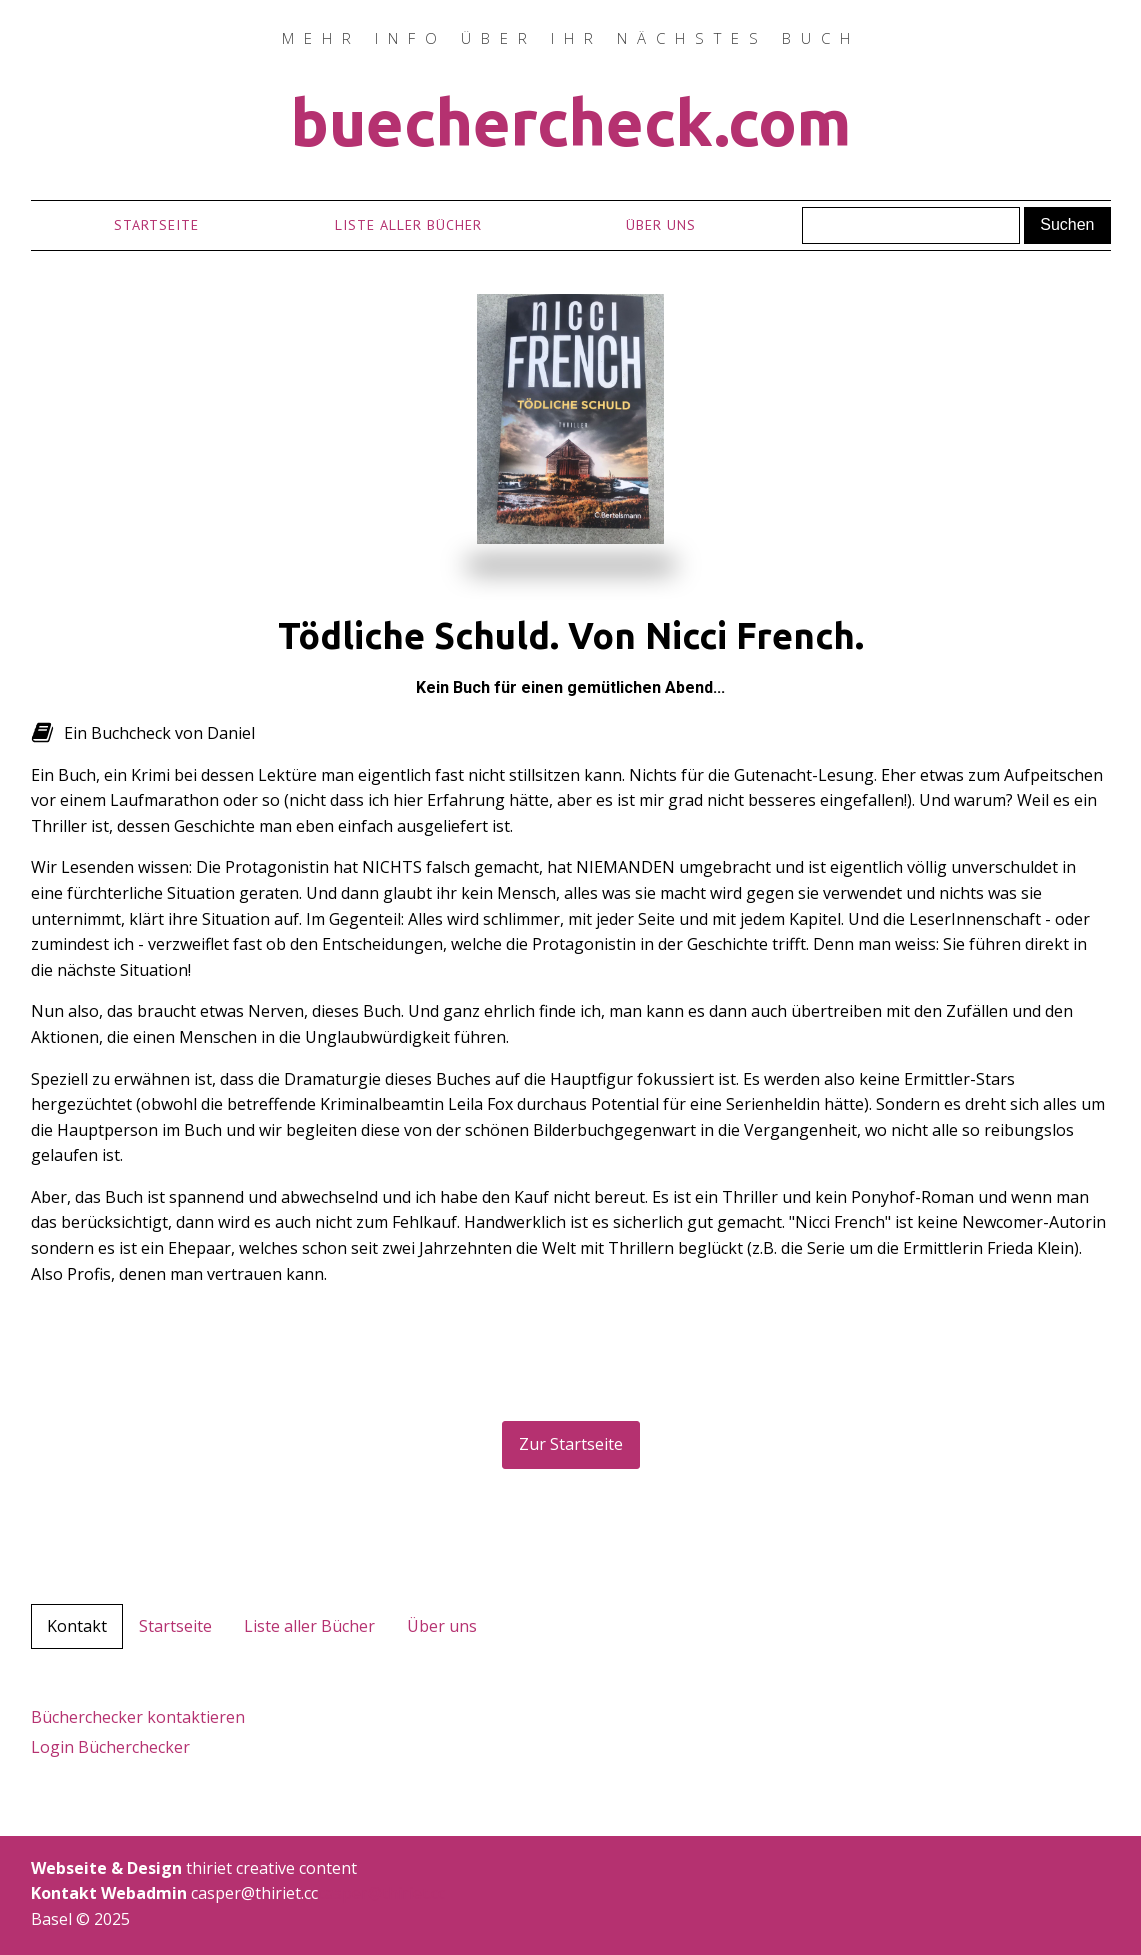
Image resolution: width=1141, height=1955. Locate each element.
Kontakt (77, 1626)
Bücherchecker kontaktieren (138, 1717)
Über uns (661, 225)
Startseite (156, 225)
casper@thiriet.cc (381, 1893)
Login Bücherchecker (110, 1747)
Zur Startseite (571, 1444)
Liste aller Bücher (408, 225)
